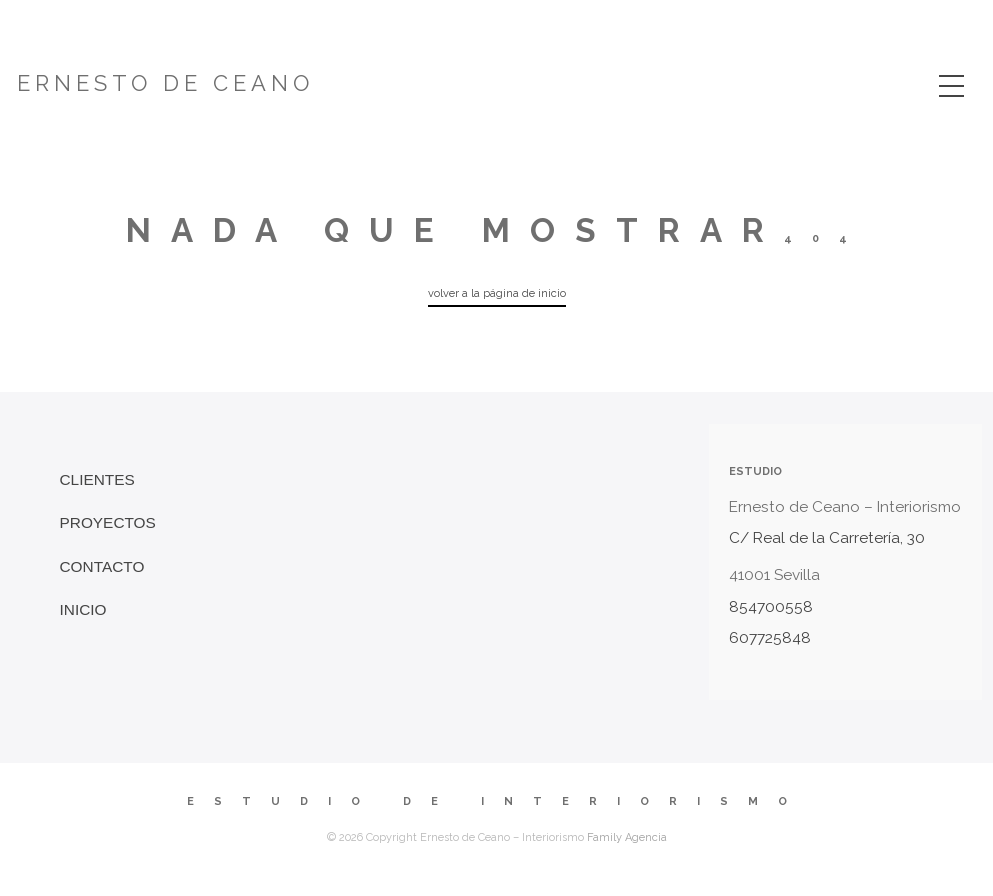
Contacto (102, 566)
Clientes (97, 479)
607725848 (770, 638)
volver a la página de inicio (497, 293)
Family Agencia (627, 837)
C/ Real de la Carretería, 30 (827, 538)
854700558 (771, 607)
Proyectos (108, 522)
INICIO (83, 609)
